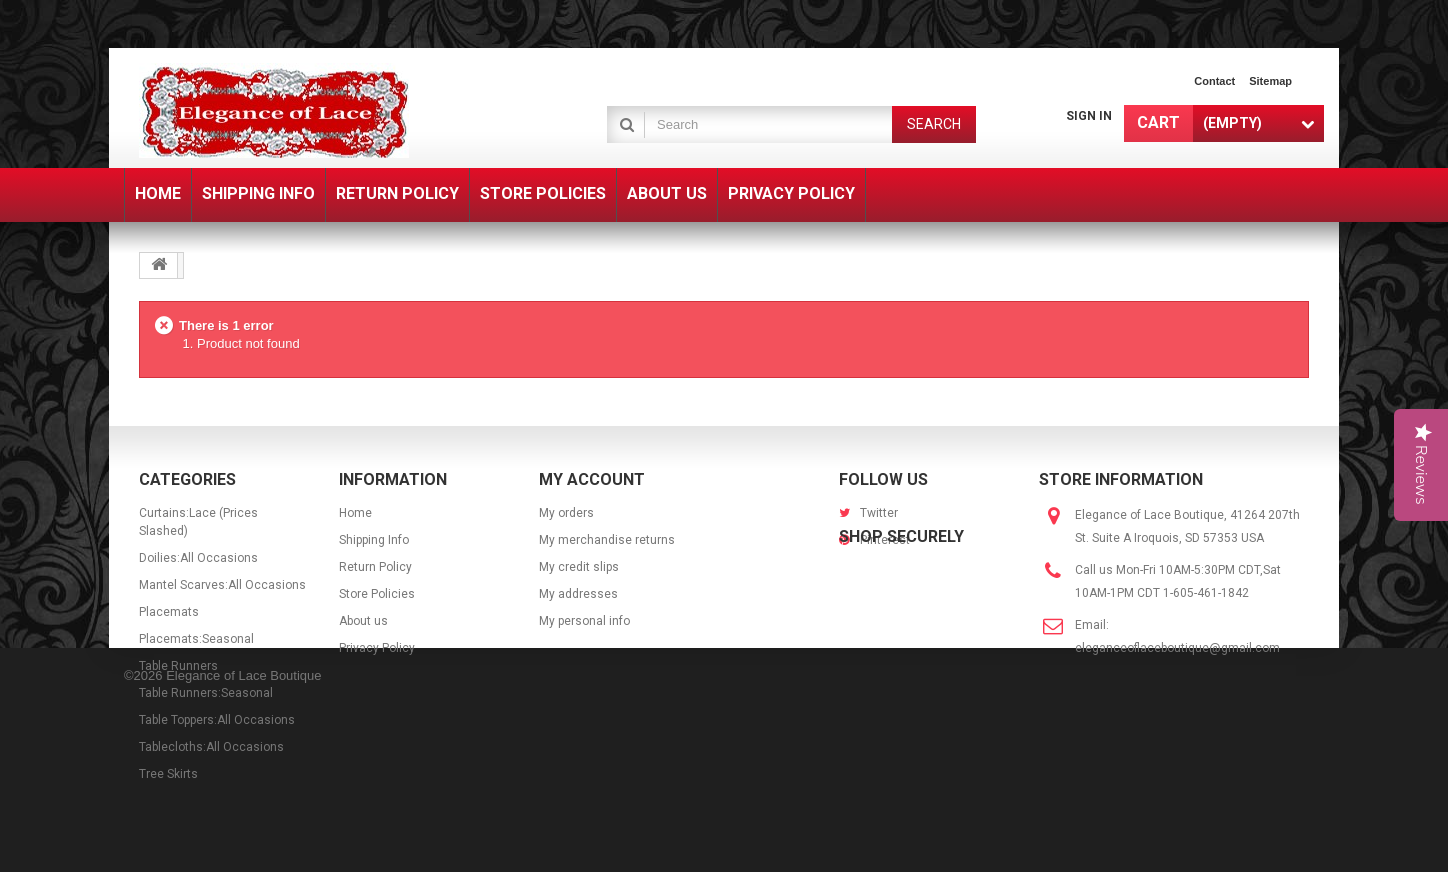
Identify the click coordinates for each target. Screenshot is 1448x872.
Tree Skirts (168, 774)
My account (592, 479)
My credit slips (579, 567)
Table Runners (178, 666)
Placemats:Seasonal (196, 639)
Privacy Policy (377, 648)
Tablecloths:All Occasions (211, 747)
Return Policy (375, 567)
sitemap (1270, 81)
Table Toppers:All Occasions (217, 720)
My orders (566, 513)
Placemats (169, 612)
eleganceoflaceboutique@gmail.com (1177, 648)
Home (355, 513)
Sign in (1089, 116)
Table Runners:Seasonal (206, 693)
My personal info (584, 621)
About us (363, 621)
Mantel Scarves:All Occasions (222, 585)
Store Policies (377, 594)
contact (1214, 81)
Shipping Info (374, 540)
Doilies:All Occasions (198, 558)
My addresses (578, 594)
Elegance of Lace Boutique (243, 844)
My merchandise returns (607, 540)
